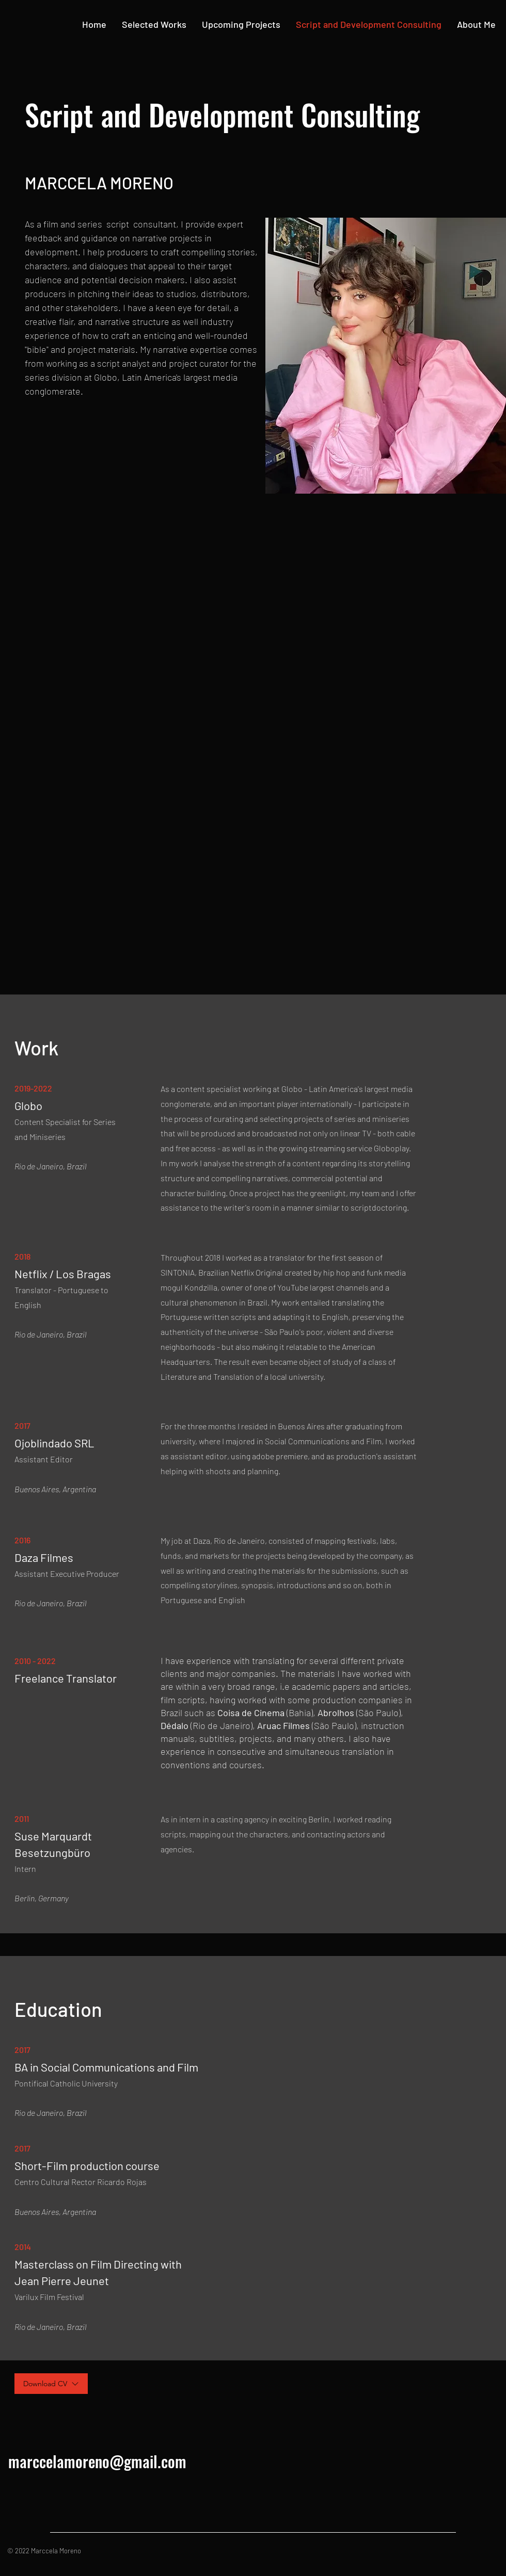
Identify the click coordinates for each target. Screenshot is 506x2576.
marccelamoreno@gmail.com (97, 2461)
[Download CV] (51, 2383)
